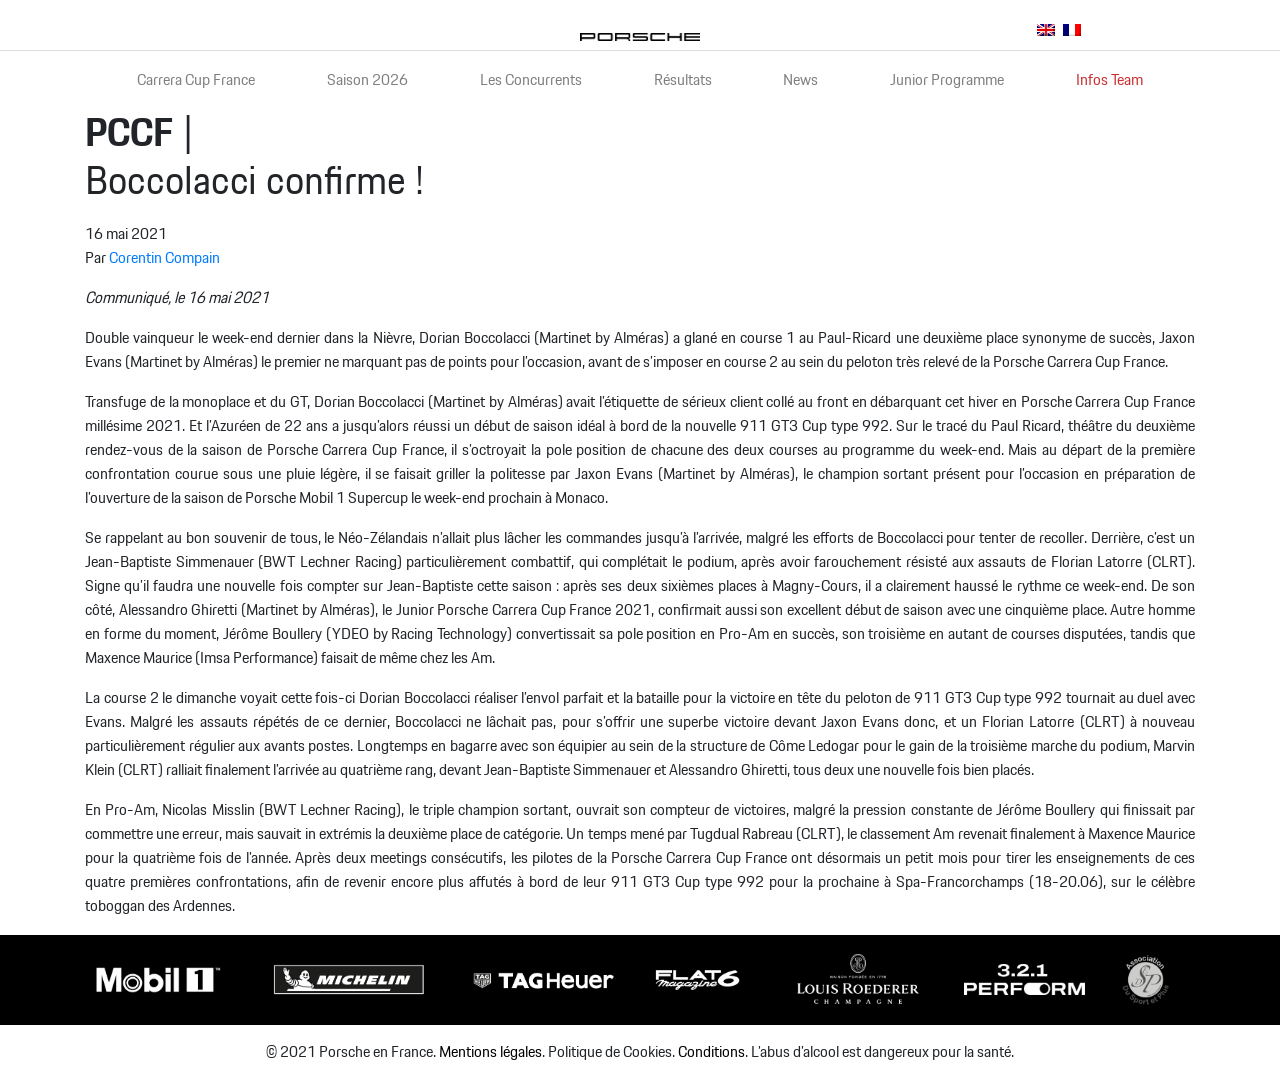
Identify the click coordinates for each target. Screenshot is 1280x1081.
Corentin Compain (164, 258)
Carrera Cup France (196, 80)
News (800, 80)
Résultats (683, 80)
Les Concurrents (531, 80)
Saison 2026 (367, 80)
